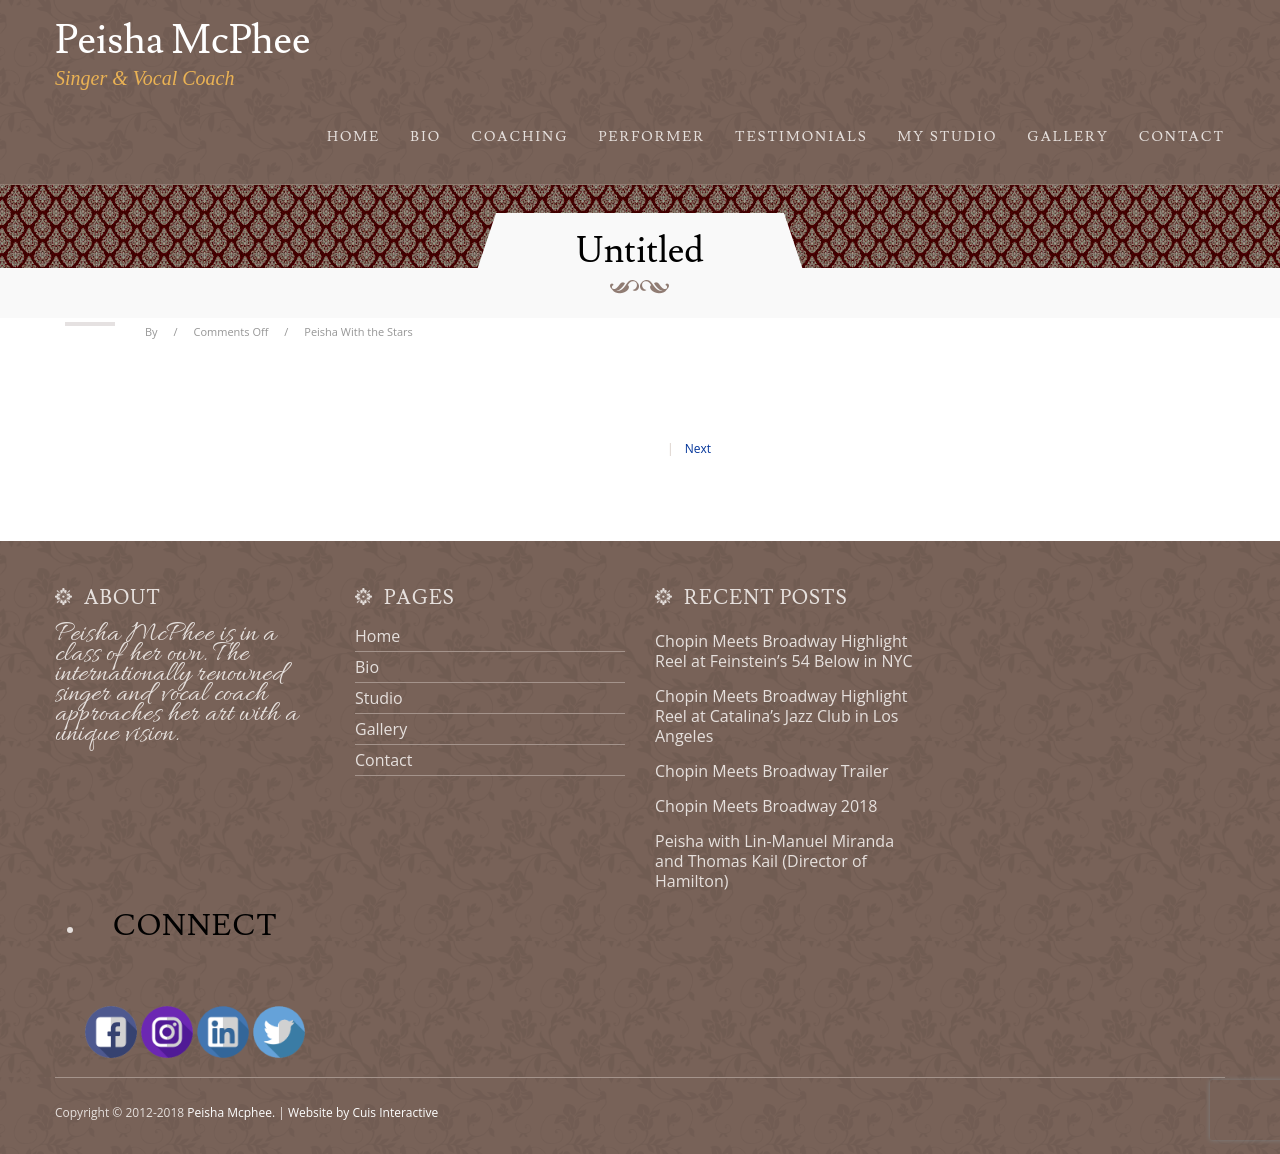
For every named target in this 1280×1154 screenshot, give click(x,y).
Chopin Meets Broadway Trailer (772, 771)
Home (353, 137)
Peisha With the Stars (358, 331)
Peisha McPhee (182, 41)
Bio (425, 137)
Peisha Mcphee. (231, 1112)
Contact (1182, 137)
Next (698, 448)
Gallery (1067, 137)
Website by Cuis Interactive (363, 1112)
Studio (379, 698)
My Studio (948, 137)
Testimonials (801, 137)
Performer (652, 137)
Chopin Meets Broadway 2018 (766, 806)
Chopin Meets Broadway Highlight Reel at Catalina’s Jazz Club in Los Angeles (781, 716)
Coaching (519, 137)
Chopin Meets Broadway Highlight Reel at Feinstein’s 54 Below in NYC (784, 651)
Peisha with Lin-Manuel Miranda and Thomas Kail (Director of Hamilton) (774, 861)
